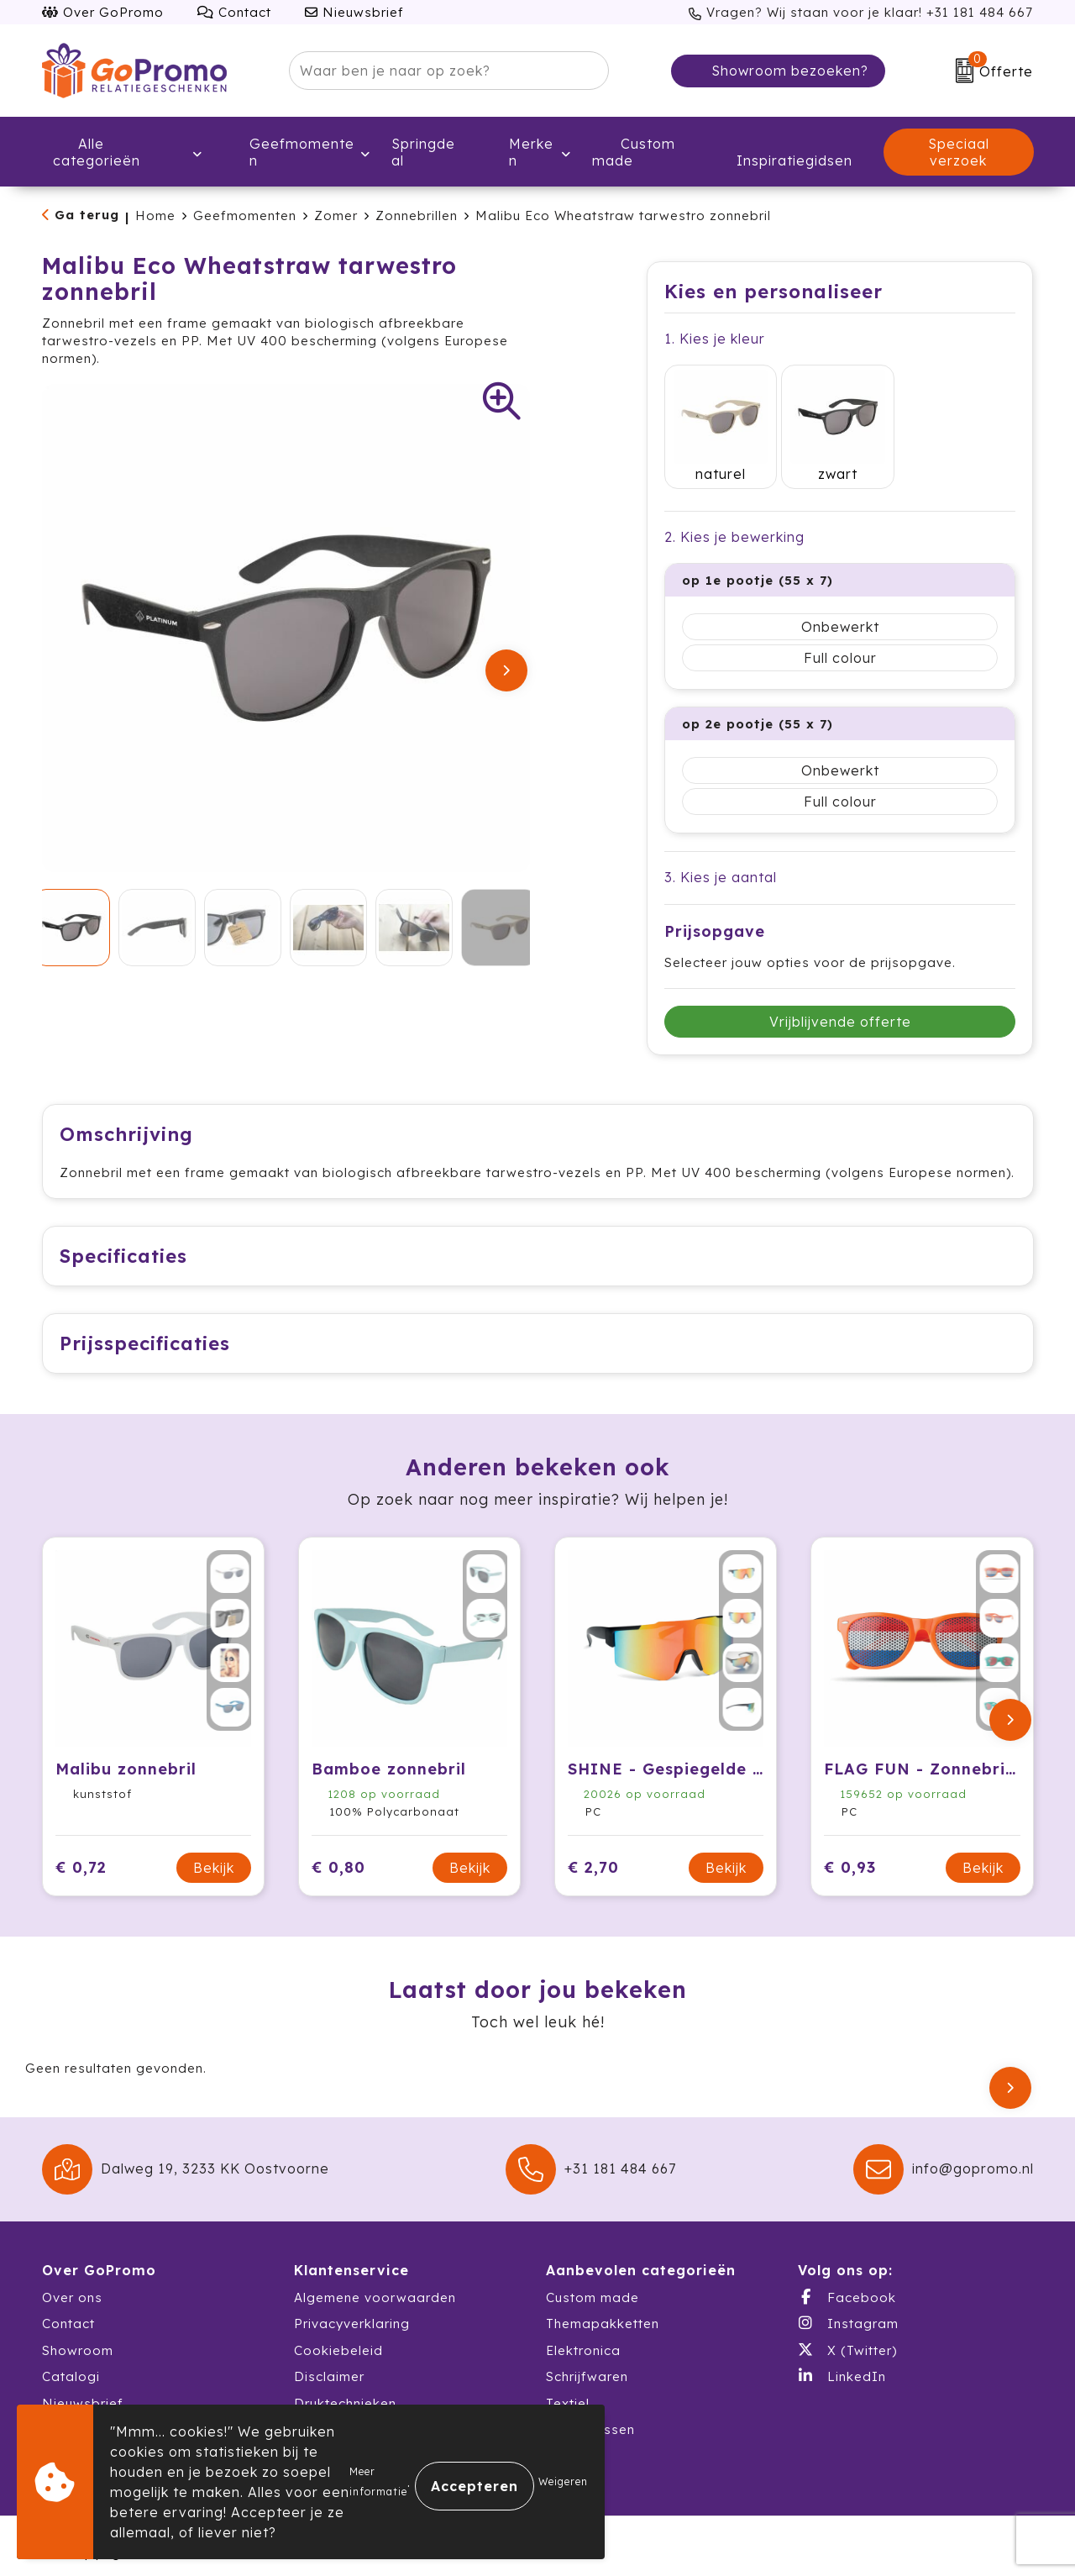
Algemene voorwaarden (375, 2286)
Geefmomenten (288, 152)
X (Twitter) (847, 2338)
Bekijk (213, 1856)
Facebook (847, 2285)
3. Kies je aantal (720, 848)
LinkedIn (842, 2364)
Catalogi (71, 2365)
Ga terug (87, 215)
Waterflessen (590, 2418)
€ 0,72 (81, 1855)
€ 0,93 (850, 1855)
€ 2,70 (593, 1855)
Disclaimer (329, 2365)
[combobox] (429, 70)
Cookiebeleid (338, 2339)
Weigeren (563, 2481)
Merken (519, 152)
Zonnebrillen (416, 215)
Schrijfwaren (587, 2365)
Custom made (592, 2286)
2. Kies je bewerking (734, 508)
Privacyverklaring (352, 2312)
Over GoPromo (103, 12)
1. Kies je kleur (714, 338)
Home (155, 215)
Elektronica (583, 2339)
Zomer (336, 215)
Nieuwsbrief (354, 12)
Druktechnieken (345, 2392)
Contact (234, 12)
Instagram (848, 2311)
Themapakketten (602, 2312)
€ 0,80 (338, 1855)
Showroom (77, 2339)
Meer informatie (378, 2481)
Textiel (568, 2392)
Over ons (72, 2286)
